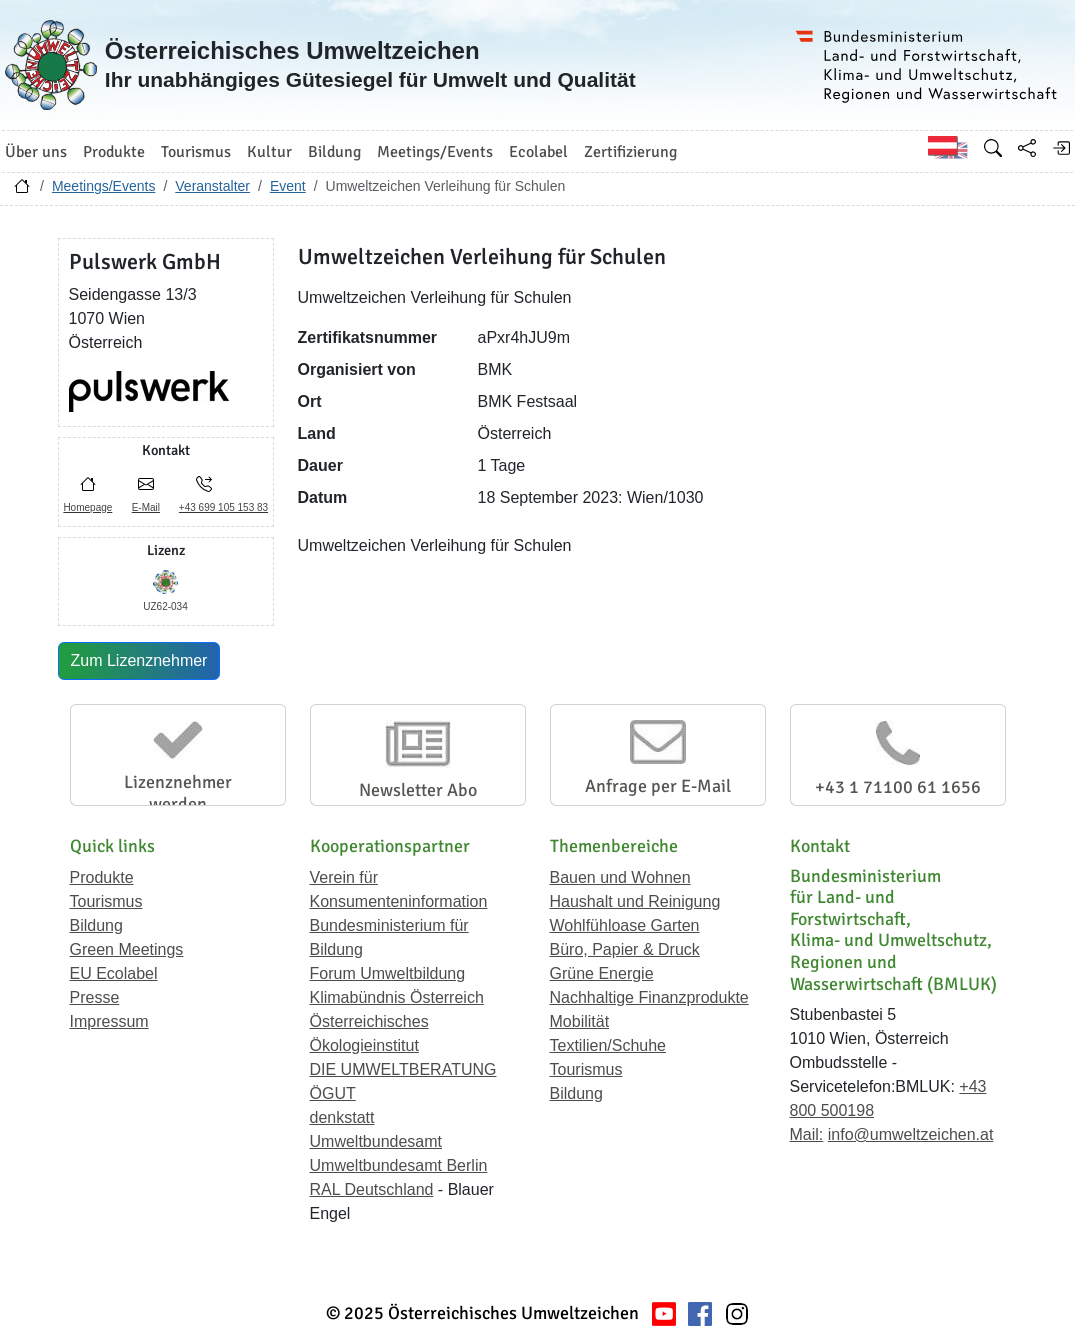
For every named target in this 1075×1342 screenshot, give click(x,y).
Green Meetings (127, 949)
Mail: (807, 1134)
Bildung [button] (334, 152)
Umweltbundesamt (376, 1141)
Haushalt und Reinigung (635, 901)
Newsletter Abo (418, 790)
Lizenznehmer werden (178, 793)
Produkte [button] (114, 152)
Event (288, 186)
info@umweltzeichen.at (911, 1134)
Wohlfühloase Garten (625, 925)
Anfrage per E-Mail (658, 786)
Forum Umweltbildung (388, 973)
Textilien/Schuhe (608, 1045)
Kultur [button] (269, 152)
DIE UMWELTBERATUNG (403, 1069)
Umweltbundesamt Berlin (399, 1165)
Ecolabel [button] (538, 152)
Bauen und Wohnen (620, 877)
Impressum (109, 1021)
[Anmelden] (1061, 148)
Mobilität (580, 1021)
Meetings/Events (104, 186)
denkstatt (342, 1117)
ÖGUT (333, 1093)
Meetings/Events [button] (435, 152)
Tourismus (106, 901)
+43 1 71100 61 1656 (898, 787)
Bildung (96, 925)
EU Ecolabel (114, 973)
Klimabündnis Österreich (397, 997)
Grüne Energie (602, 973)
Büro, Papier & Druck (625, 949)
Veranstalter (212, 186)
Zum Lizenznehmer (139, 660)
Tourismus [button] (196, 152)
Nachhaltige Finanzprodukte (649, 997)
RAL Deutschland (372, 1189)
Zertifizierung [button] (630, 152)
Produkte (102, 877)
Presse (95, 997)
